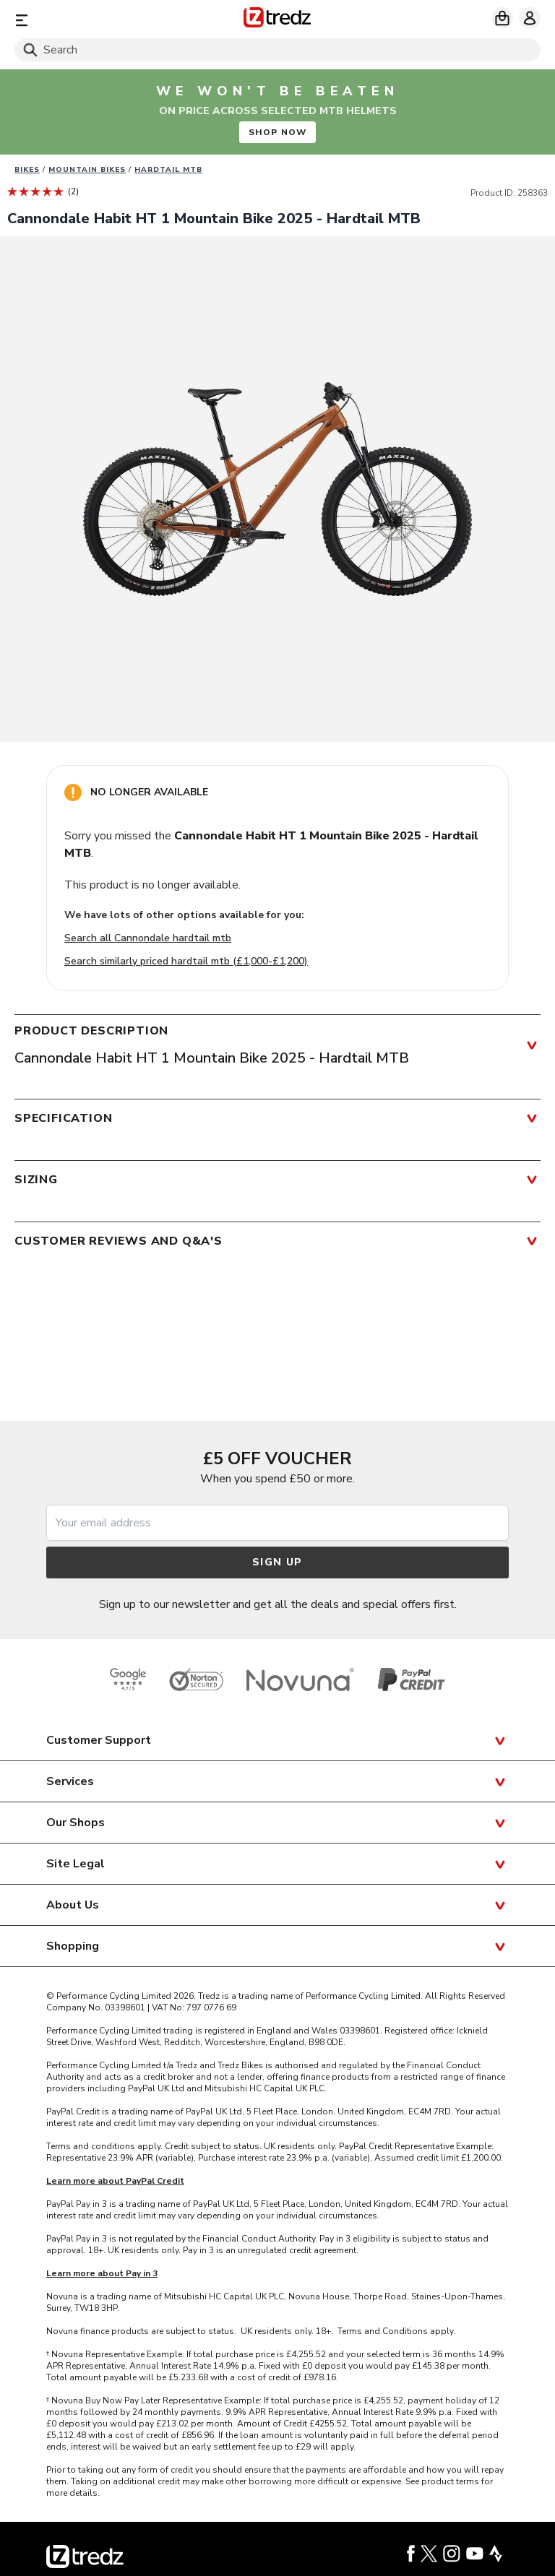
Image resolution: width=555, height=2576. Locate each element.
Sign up (277, 1562)
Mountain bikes (87, 170)
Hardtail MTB (168, 170)
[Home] (277, 20)
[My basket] (502, 18)
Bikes (27, 170)
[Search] (277, 49)
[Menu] (100, 20)
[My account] (530, 18)
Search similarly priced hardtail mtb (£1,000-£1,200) (186, 961)
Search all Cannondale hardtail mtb (147, 938)
